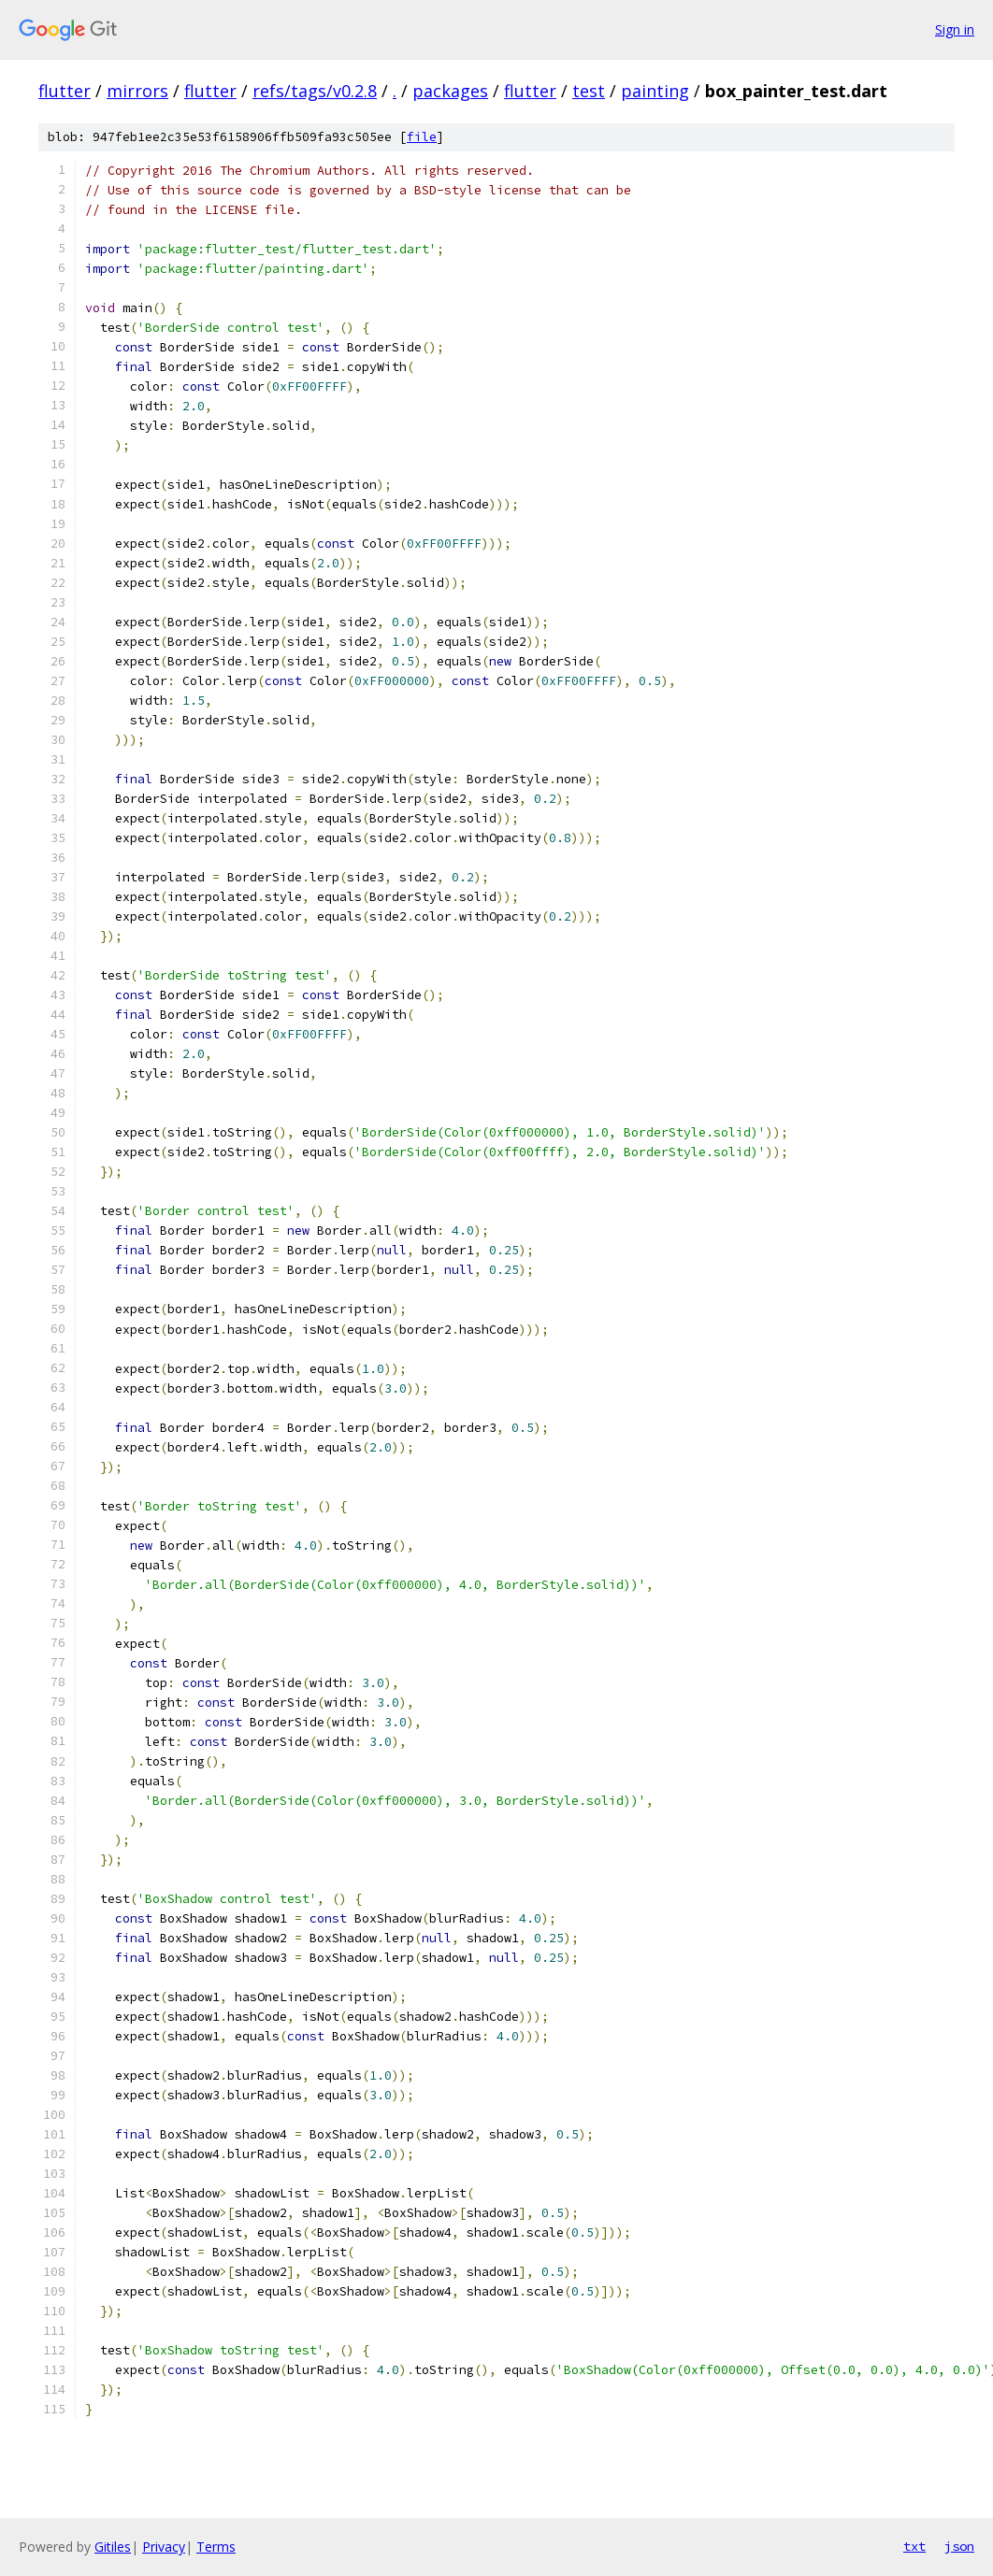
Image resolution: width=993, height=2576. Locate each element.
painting (655, 90)
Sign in (954, 29)
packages (450, 90)
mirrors (137, 90)
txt (914, 2546)
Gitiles (112, 2546)
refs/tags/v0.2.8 (314, 90)
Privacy (163, 2546)
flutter (64, 90)
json (959, 2546)
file (422, 137)
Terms (216, 2546)
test (588, 90)
